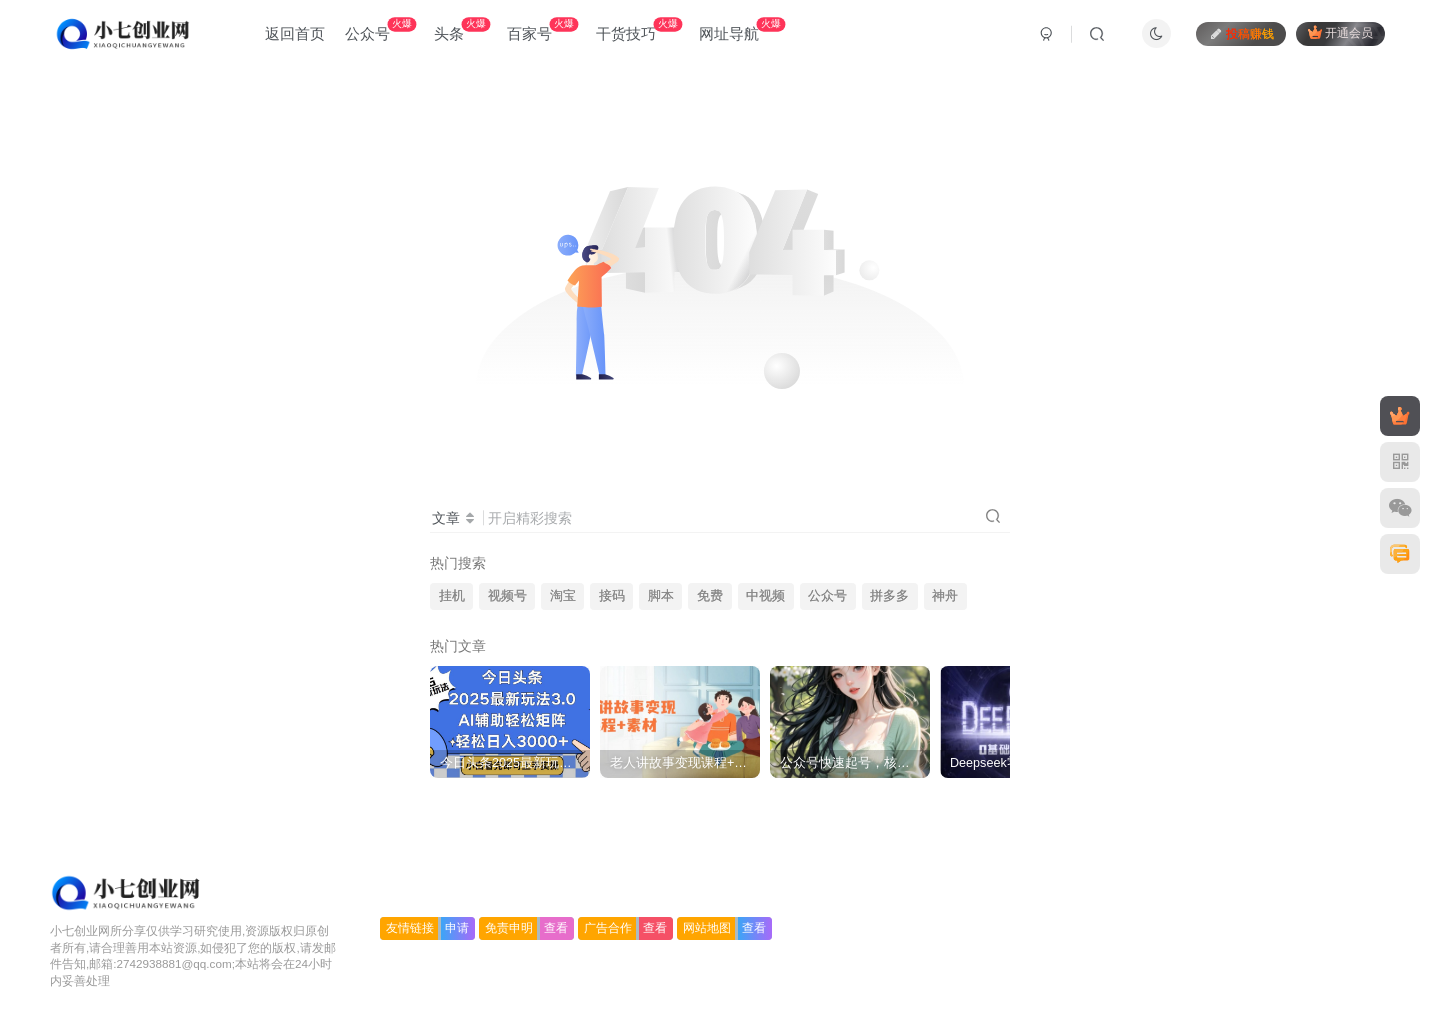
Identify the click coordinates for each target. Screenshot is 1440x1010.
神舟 (945, 596)
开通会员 (1340, 32)
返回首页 (295, 33)
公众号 (380, 29)
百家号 (542, 29)
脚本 (661, 596)
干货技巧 (639, 29)
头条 (462, 29)
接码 (612, 596)
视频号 (507, 596)
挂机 (452, 596)
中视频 (765, 596)
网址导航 (742, 29)
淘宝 (563, 596)
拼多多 (889, 596)
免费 (710, 596)
